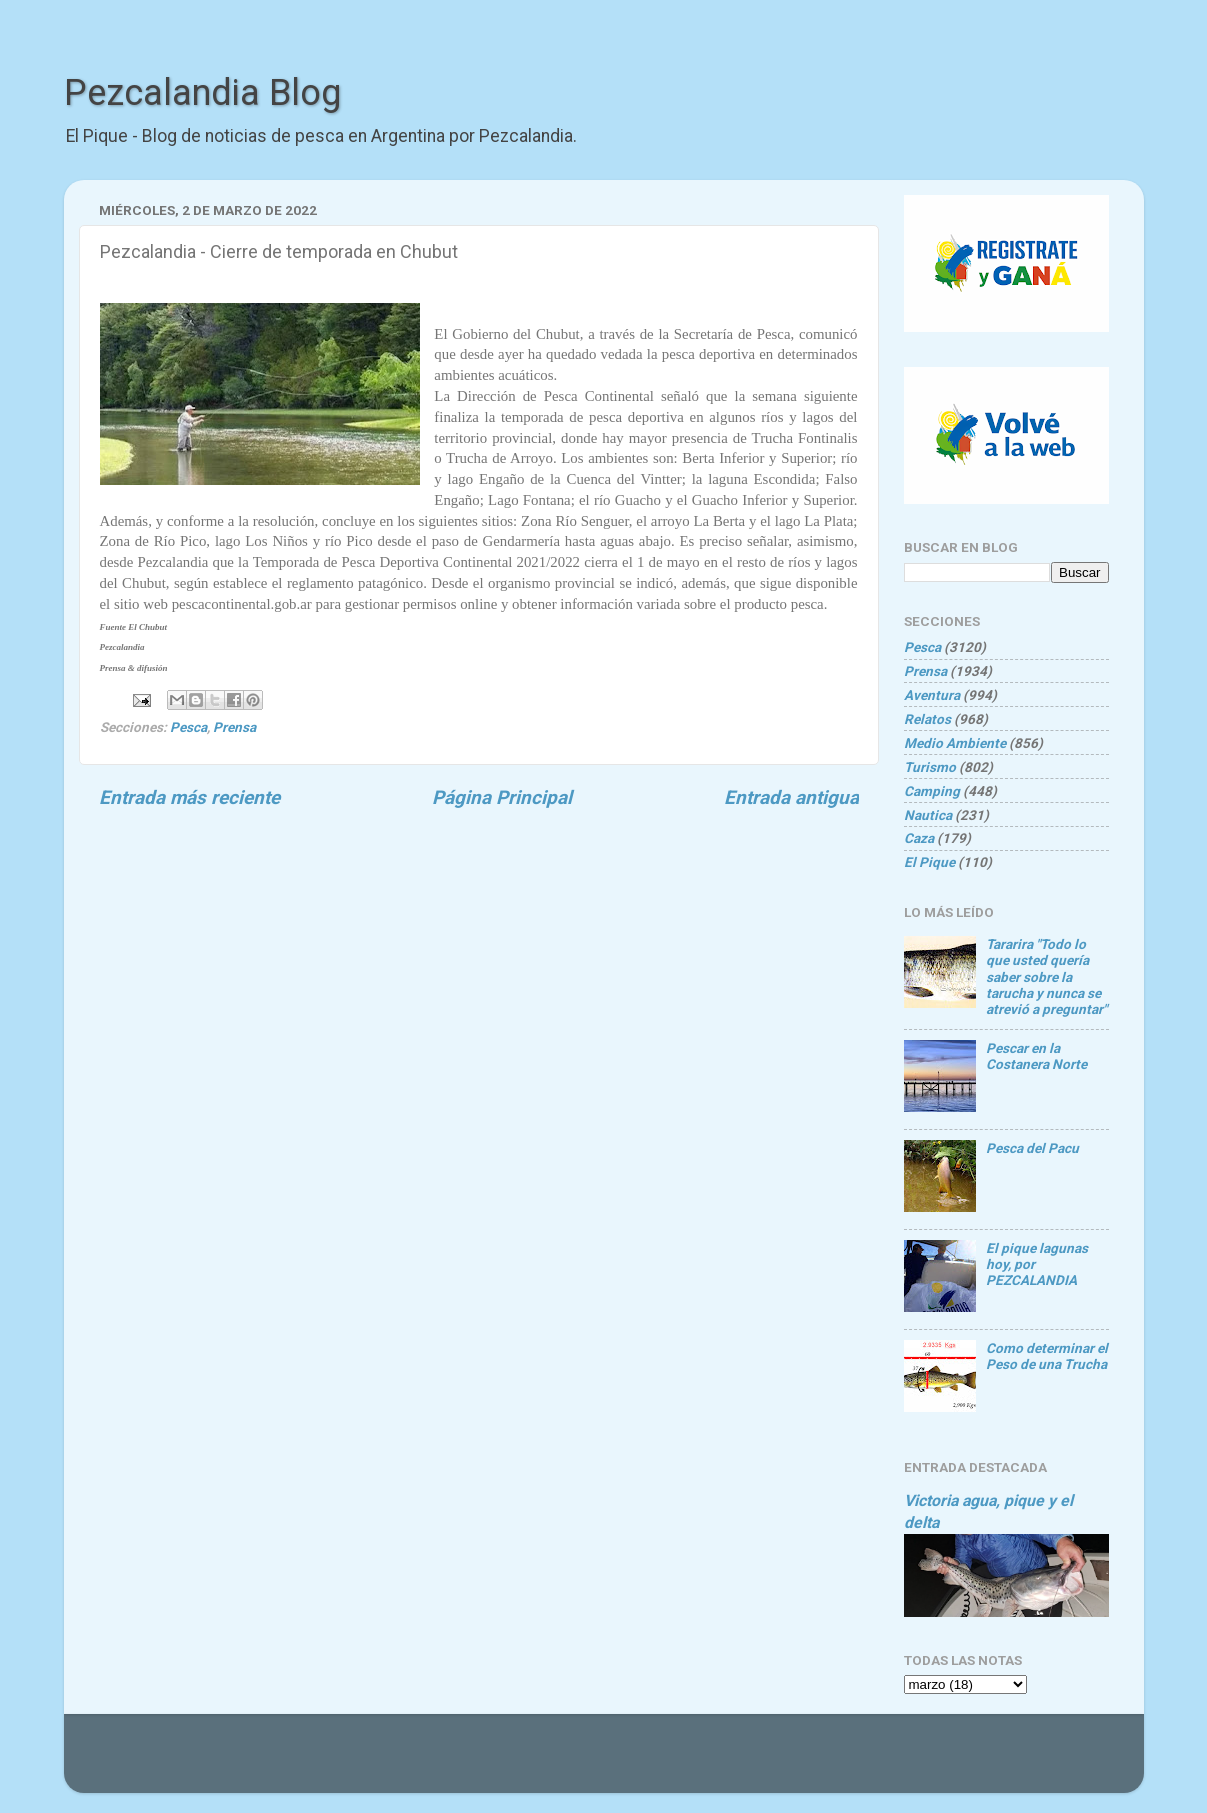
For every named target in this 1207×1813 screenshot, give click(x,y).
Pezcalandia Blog (202, 93)
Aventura (932, 695)
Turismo (930, 767)
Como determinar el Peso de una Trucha (1047, 1356)
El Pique (929, 862)
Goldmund (640, 1763)
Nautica (928, 815)
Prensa (234, 727)
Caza (919, 838)
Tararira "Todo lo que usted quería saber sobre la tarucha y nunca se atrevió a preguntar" (1046, 976)
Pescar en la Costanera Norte (1036, 1056)
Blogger (819, 1763)
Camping (932, 791)
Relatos (927, 719)
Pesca (188, 727)
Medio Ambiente (955, 743)
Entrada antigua (791, 797)
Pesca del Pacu (1032, 1148)
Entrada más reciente (189, 797)
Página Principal (502, 797)
